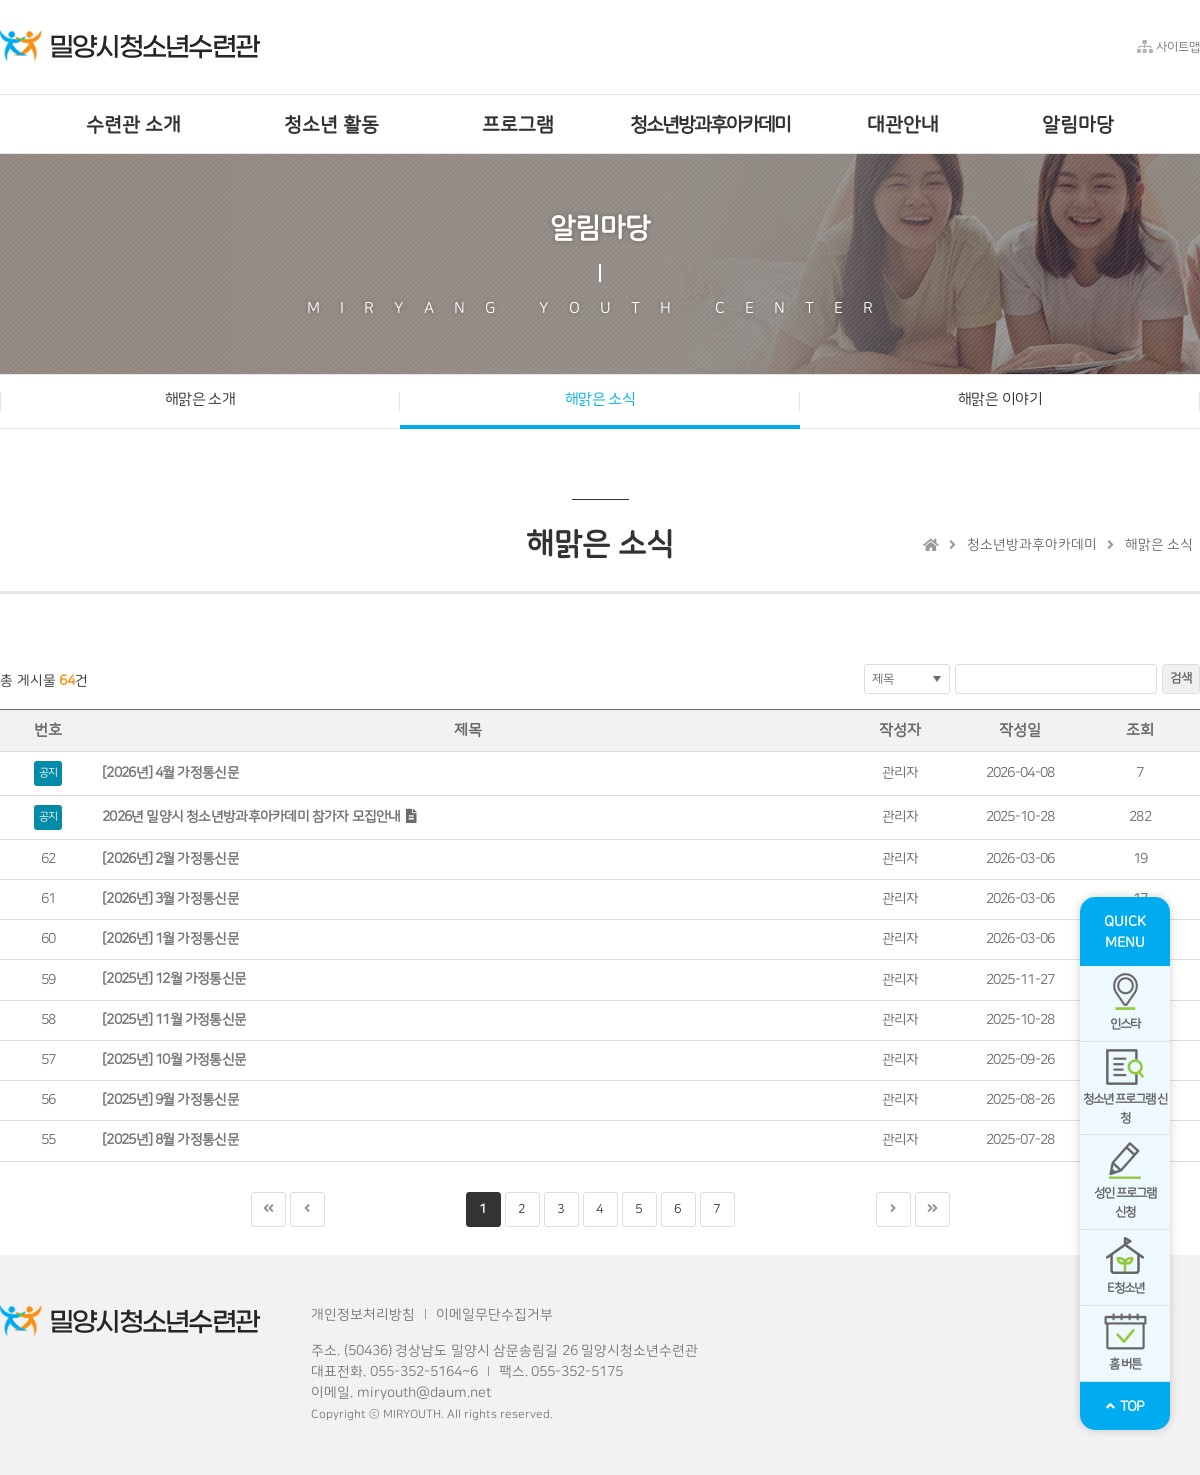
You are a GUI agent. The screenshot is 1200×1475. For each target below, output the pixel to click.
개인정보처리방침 (363, 1315)
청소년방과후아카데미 (1032, 545)
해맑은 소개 (200, 399)
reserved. (526, 1414)
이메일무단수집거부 (494, 1315)
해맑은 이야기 (1000, 399)
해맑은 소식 (600, 399)
